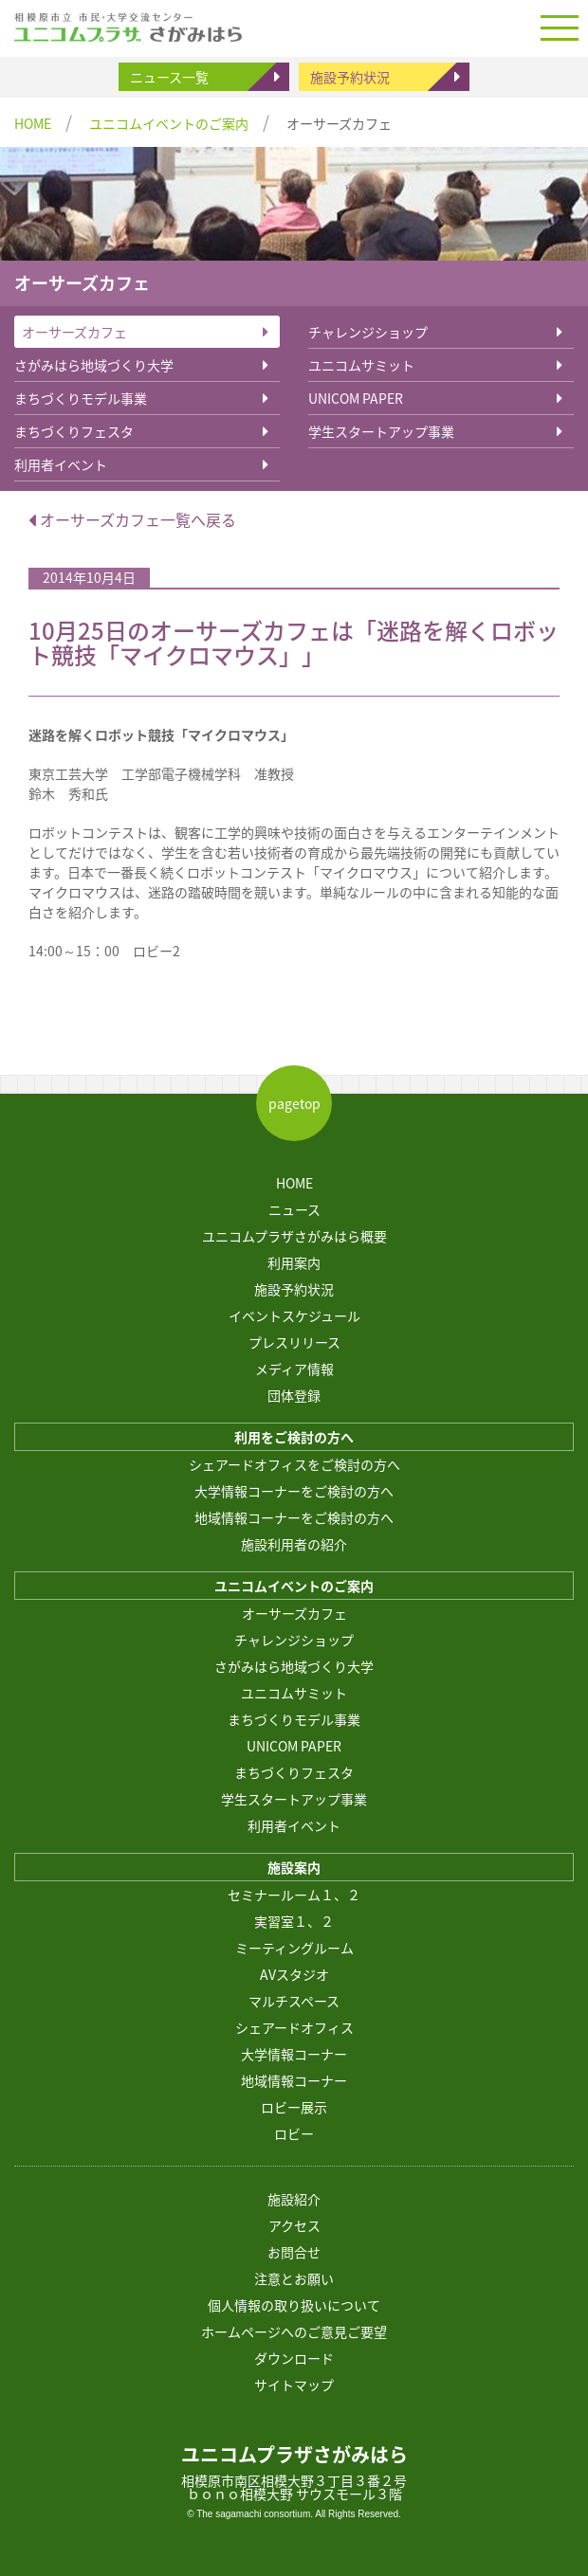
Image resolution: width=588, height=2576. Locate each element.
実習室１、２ (294, 1921)
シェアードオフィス (294, 2027)
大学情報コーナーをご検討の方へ (294, 1490)
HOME (32, 123)
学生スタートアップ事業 (381, 431)
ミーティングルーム (294, 1947)
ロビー (294, 2133)
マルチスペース (294, 2000)
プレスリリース (294, 1342)
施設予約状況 (350, 76)
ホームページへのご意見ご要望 (294, 2331)
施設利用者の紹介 (294, 1543)
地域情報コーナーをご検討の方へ (294, 1517)
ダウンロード (294, 2358)
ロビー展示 (294, 2106)
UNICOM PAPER (355, 398)
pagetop (294, 1103)
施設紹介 (294, 2198)
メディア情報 (294, 1368)
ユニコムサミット (361, 364)
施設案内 (294, 1867)
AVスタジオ (294, 1974)
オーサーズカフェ (74, 331)
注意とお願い (294, 2278)
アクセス (294, 2225)
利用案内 (294, 1262)
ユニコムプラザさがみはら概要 (294, 1235)
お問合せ (294, 2251)
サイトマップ (294, 2384)
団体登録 (294, 1395)
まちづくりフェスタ (74, 431)
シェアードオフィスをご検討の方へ (294, 1464)
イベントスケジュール (294, 1315)
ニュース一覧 (169, 76)
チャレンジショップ (368, 331)
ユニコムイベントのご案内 (168, 123)
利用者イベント (60, 464)
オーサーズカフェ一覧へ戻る (132, 519)
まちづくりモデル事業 (80, 398)
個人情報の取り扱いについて (294, 2304)
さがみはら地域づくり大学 (94, 364)
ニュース (294, 1209)
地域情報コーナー (294, 2080)
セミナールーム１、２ (294, 1894)
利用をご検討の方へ (294, 1436)
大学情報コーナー (294, 2053)
